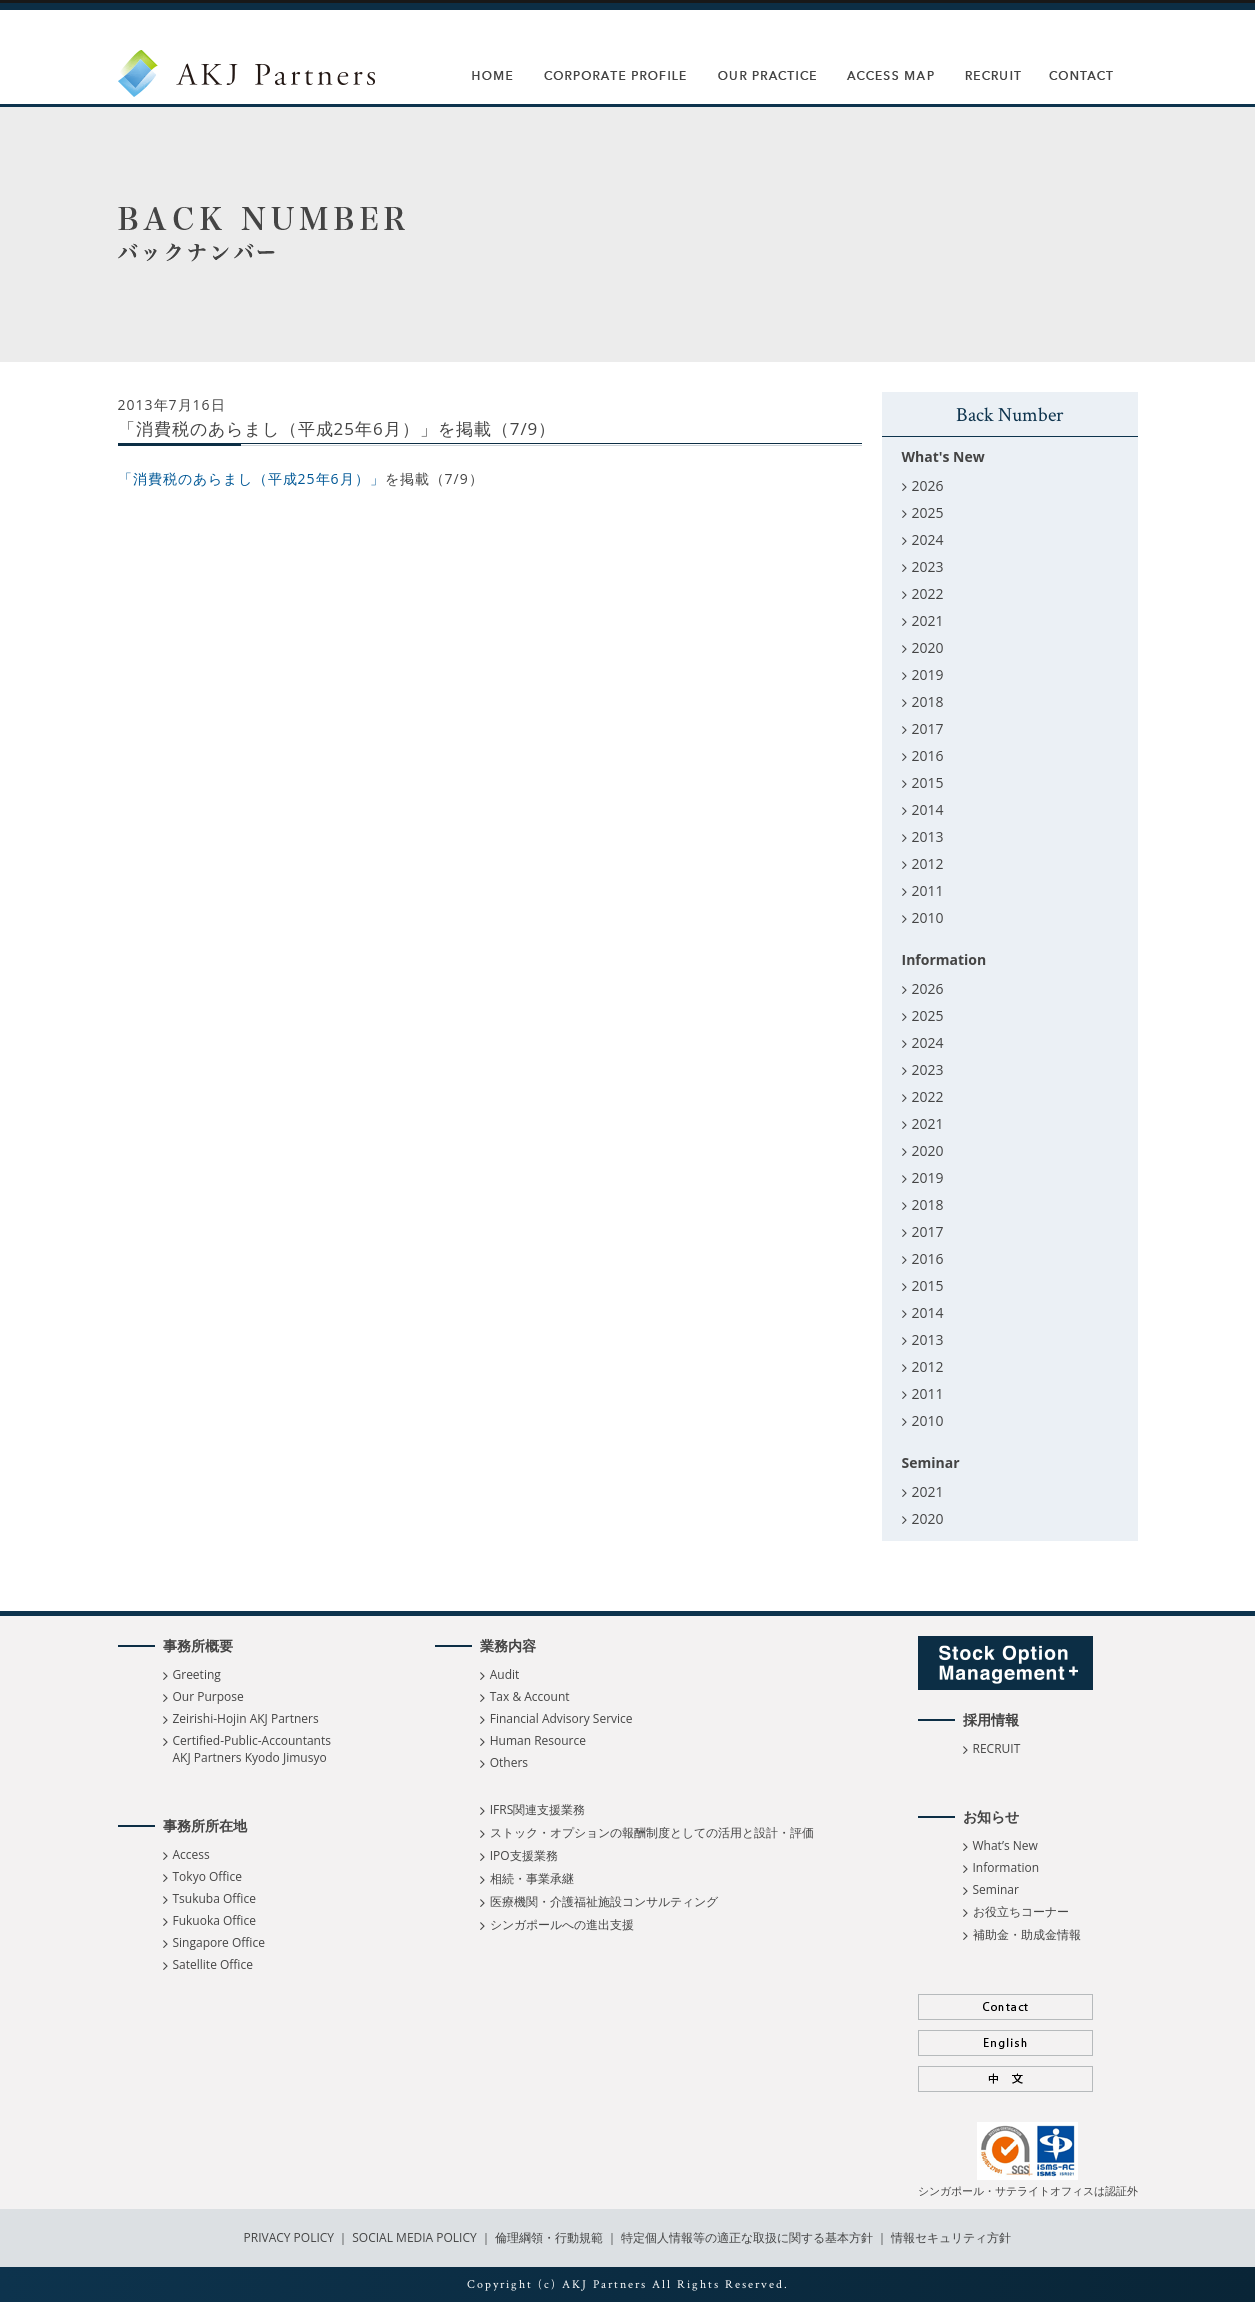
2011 (928, 890)
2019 (928, 674)
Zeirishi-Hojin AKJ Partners (246, 1718)
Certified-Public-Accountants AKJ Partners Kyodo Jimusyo (252, 1749)
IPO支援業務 (524, 1855)
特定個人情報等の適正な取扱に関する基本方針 (747, 2237)
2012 (928, 863)
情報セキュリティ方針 (951, 2237)
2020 (928, 647)
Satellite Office (213, 1964)
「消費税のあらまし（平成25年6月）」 (251, 478)
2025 (928, 512)
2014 (928, 809)
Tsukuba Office (214, 1898)
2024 (928, 539)
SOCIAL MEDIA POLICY (413, 2237)
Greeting (197, 1674)
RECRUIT (997, 1748)
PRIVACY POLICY (291, 2237)
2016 (928, 755)
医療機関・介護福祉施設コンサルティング (604, 1901)
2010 (928, 917)
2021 (928, 620)
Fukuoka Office (214, 1920)
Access (191, 1854)
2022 (928, 593)
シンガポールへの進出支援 (562, 1924)
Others (509, 1762)
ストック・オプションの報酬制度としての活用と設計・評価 (652, 1832)
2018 (928, 701)
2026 (928, 485)
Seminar (996, 1889)
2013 (928, 836)
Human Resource (538, 1740)
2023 (928, 566)
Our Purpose (208, 1696)
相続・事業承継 (532, 1878)
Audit (505, 1674)
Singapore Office (219, 1942)
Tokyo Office (207, 1876)
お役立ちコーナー (1021, 1911)
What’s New (1005, 1845)
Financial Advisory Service (561, 1718)
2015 (928, 782)
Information (1006, 1867)
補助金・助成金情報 (1027, 1934)
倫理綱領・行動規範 (547, 2237)
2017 (928, 728)
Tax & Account (530, 1696)
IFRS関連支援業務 (538, 1809)
